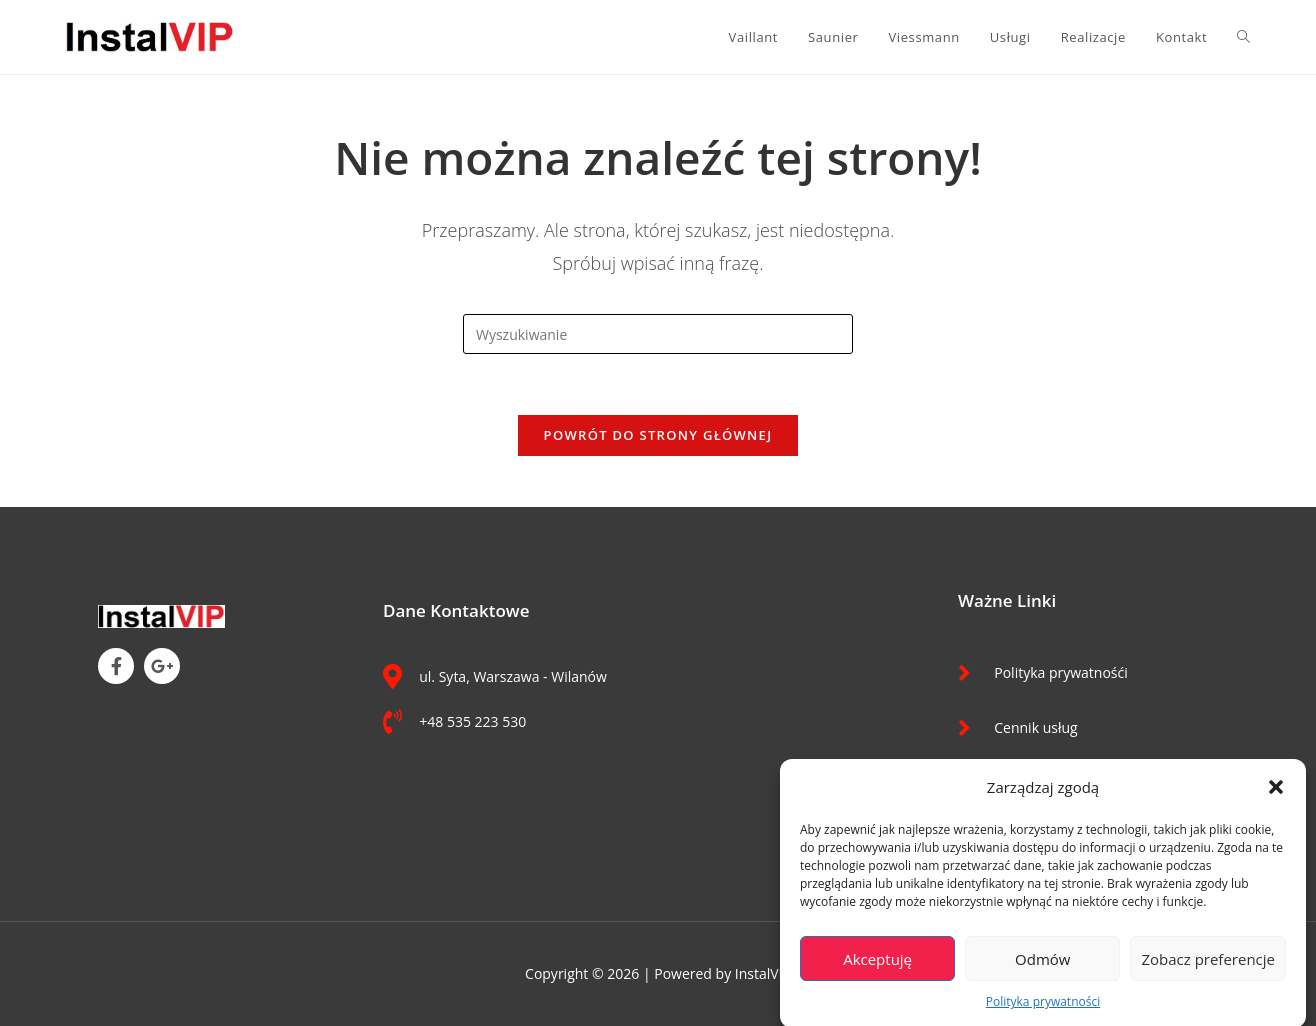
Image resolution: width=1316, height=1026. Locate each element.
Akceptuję (877, 964)
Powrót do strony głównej (658, 435)
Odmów (1042, 964)
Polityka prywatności (1043, 1006)
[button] (1276, 793)
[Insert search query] (658, 334)
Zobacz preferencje (1208, 964)
